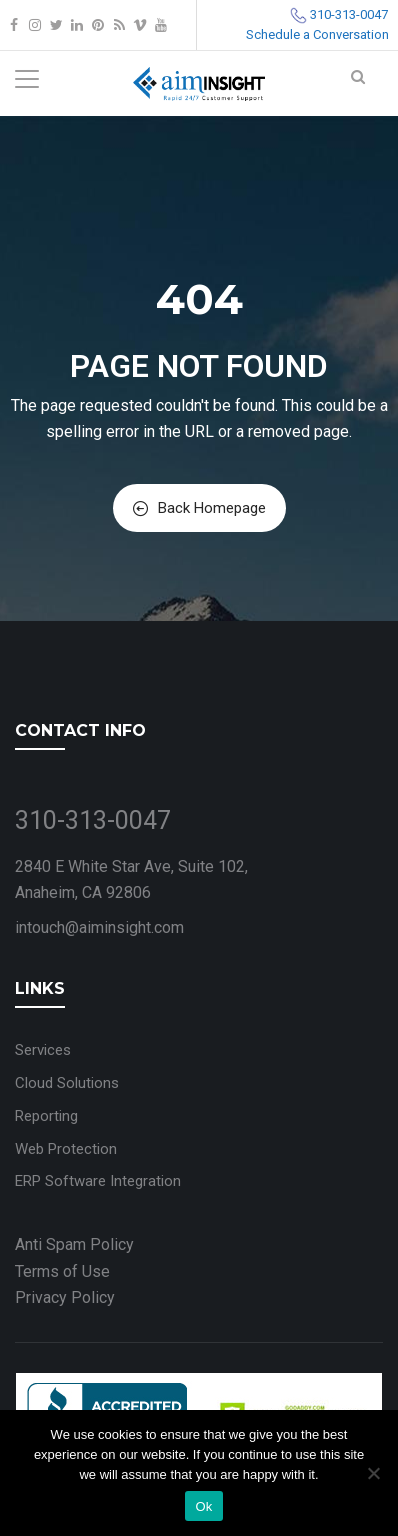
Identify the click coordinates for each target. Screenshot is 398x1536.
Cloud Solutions (67, 1083)
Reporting (46, 1116)
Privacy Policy (65, 1297)
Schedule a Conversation (317, 34)
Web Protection (66, 1149)
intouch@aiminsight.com (99, 927)
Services (43, 1050)
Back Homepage (199, 508)
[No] (373, 1473)
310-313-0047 (349, 14)
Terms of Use (62, 1271)
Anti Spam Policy (74, 1244)
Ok (203, 1506)
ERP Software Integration (98, 1181)
